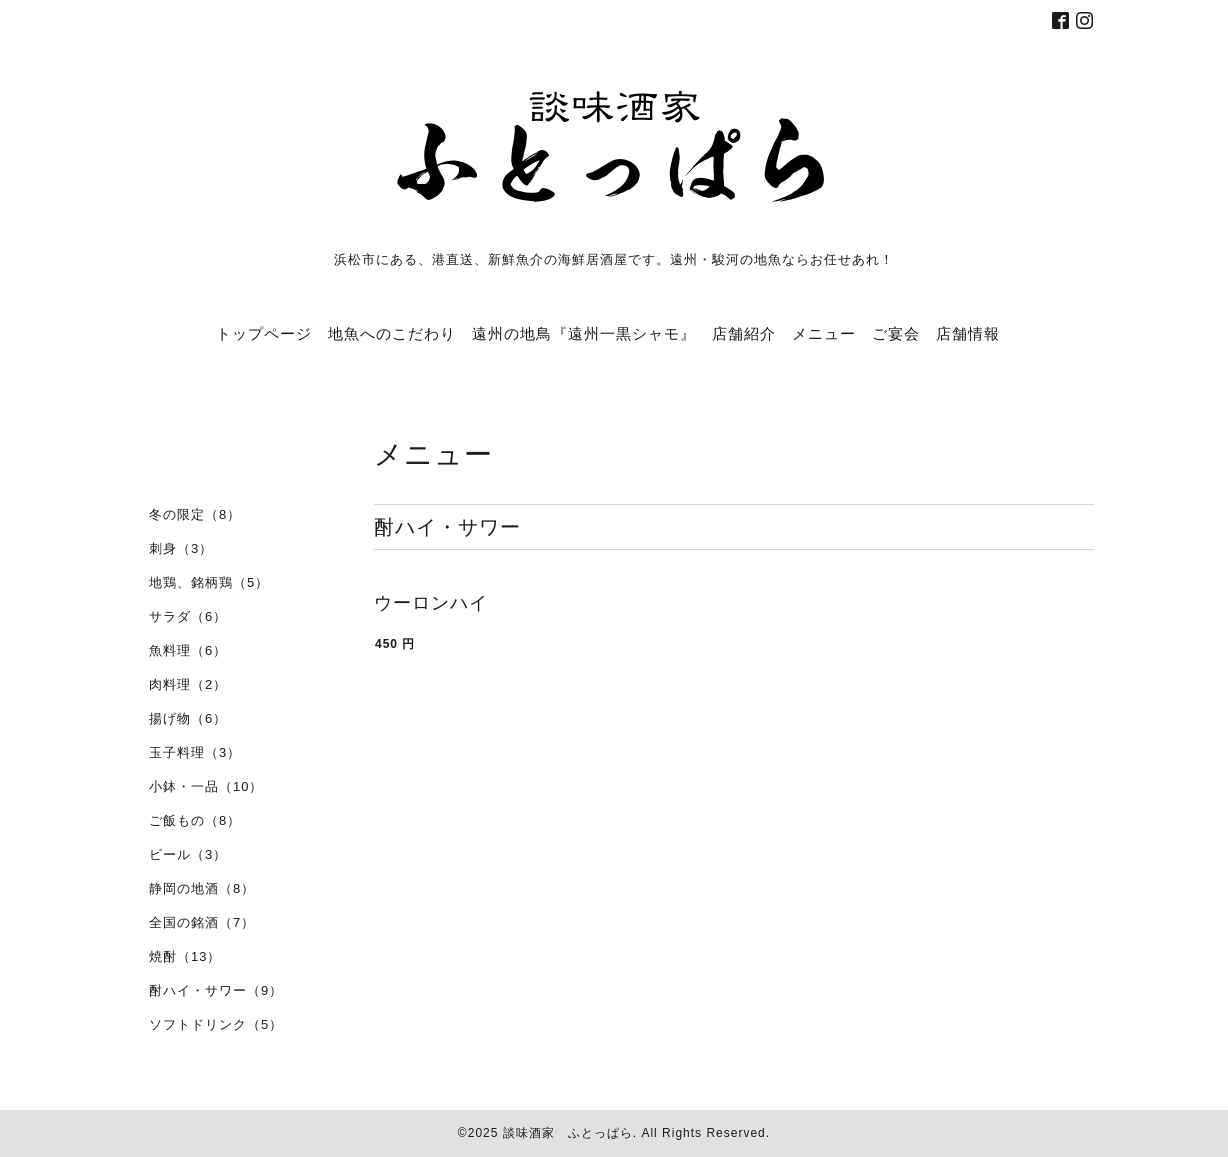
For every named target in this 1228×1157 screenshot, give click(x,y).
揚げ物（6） (188, 718)
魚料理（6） (188, 650)
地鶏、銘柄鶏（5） (209, 582)
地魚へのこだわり (392, 333)
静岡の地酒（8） (202, 888)
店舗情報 (968, 333)
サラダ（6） (188, 616)
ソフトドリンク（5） (216, 1024)
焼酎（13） (185, 956)
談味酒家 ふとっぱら (568, 1133)
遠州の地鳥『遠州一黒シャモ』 (584, 333)
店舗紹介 (744, 333)
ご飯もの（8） (195, 820)
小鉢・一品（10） (206, 786)
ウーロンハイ (431, 603)
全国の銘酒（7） (202, 922)
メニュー (824, 333)
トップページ (264, 333)
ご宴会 (896, 333)
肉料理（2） (188, 684)
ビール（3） (188, 854)
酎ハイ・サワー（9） (216, 990)
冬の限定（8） (195, 514)
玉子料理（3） (195, 752)
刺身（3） (181, 548)
